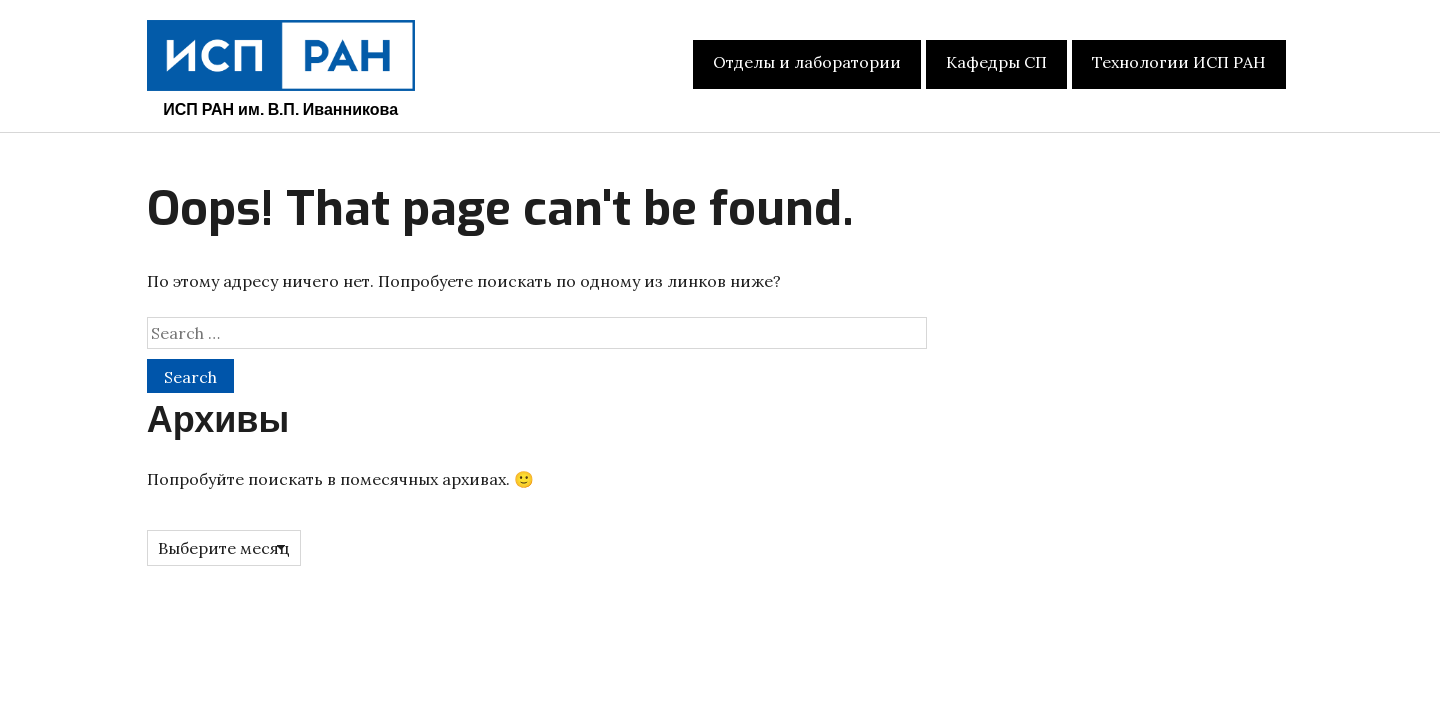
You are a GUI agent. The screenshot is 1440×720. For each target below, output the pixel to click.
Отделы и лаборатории (807, 62)
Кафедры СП (996, 62)
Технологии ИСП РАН (1179, 62)
